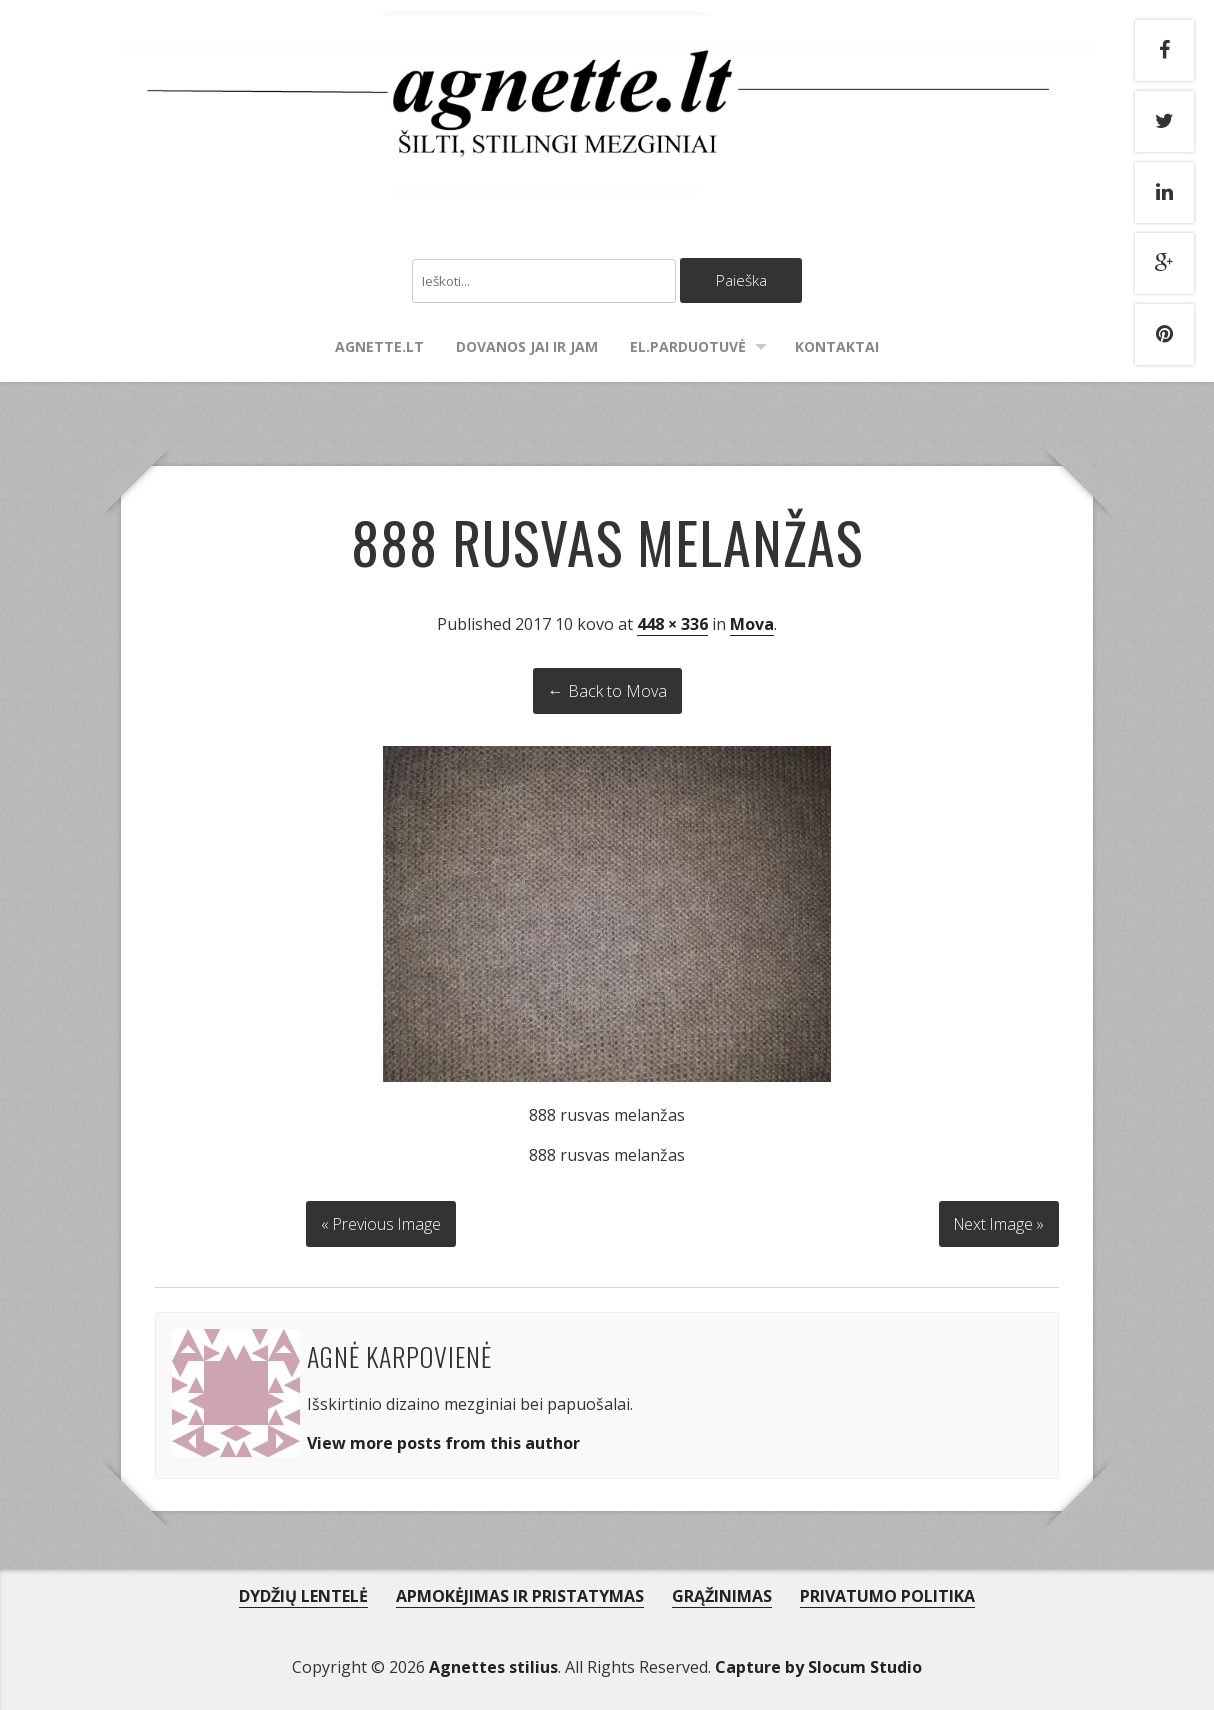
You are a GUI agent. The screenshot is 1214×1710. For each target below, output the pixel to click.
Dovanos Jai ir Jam (527, 347)
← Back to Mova (607, 692)
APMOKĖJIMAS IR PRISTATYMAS (520, 1595)
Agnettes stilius (493, 1666)
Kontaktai (837, 347)
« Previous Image (381, 1223)
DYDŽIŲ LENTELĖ (303, 1595)
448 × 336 (672, 625)
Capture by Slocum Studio (818, 1666)
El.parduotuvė (688, 347)
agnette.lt (379, 347)
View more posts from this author (443, 1442)
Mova (752, 625)
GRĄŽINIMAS (722, 1595)
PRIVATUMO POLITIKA (887, 1595)
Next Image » (996, 1223)
